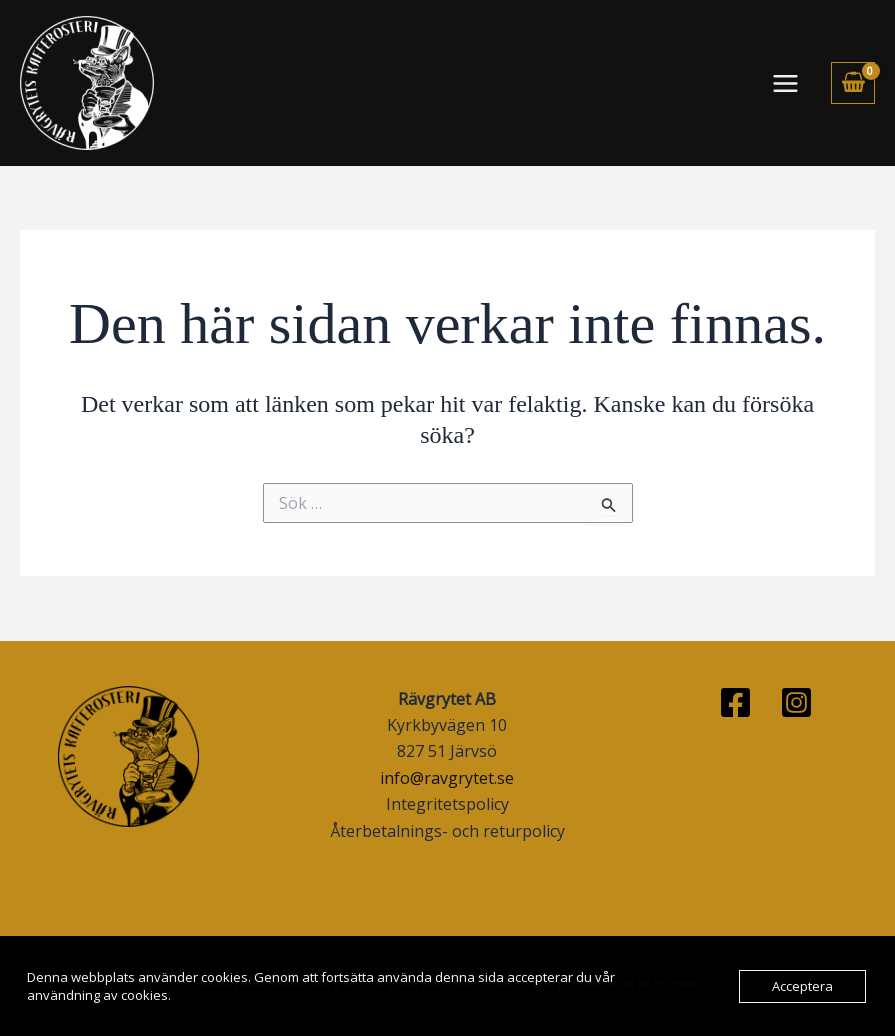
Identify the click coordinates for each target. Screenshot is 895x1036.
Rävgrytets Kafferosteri (175, 82)
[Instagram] (796, 702)
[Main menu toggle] (785, 82)
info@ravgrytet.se (447, 778)
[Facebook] (735, 702)
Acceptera (802, 986)
